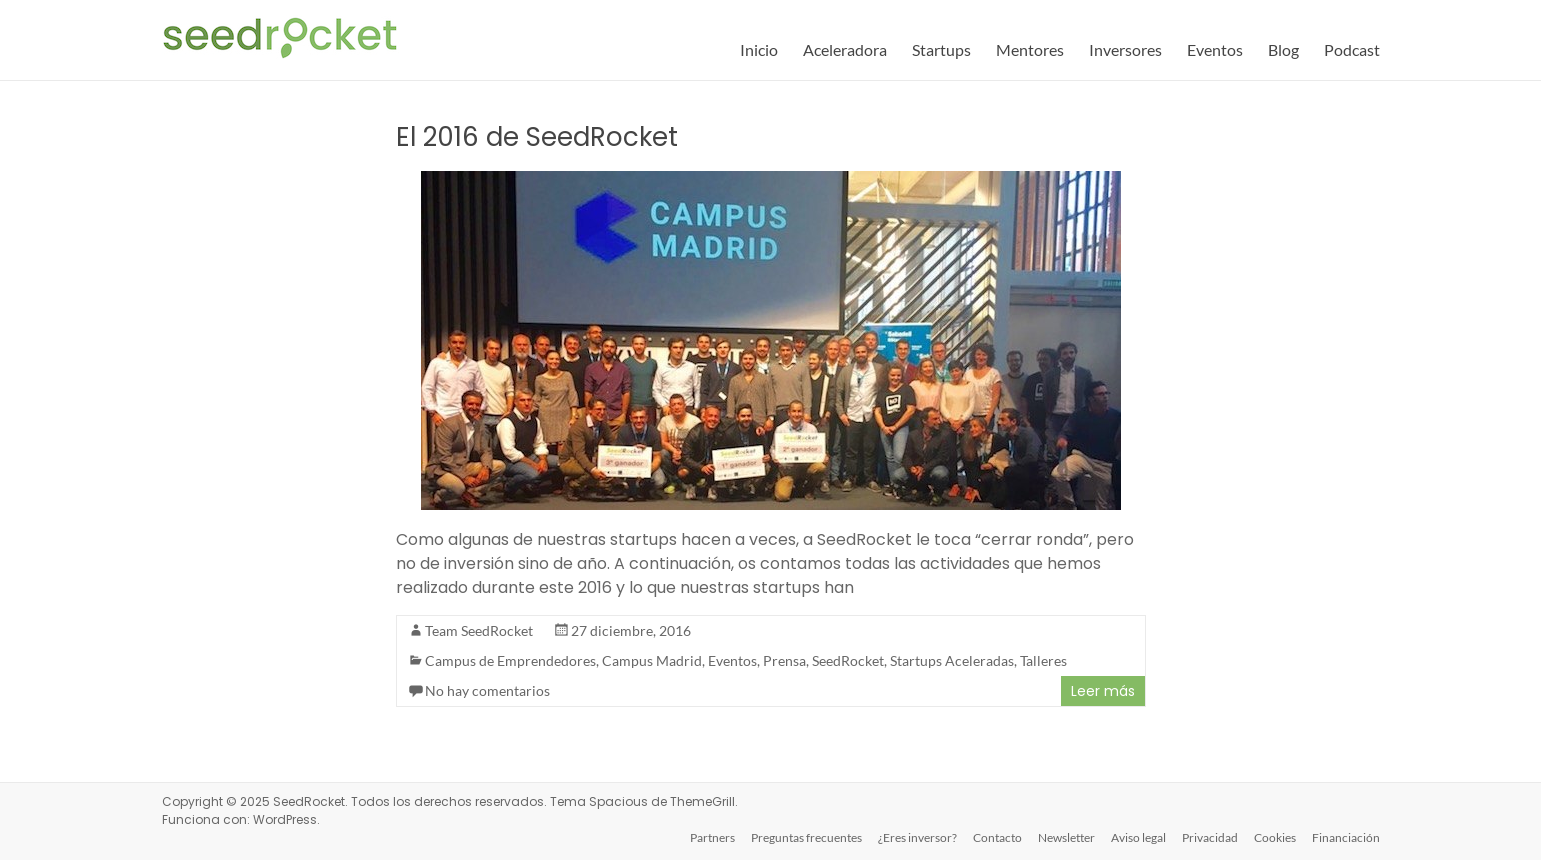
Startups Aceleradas (952, 660)
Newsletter (1066, 837)
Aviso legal (1138, 837)
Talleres (1043, 660)
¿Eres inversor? (917, 837)
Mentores (1030, 49)
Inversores (1125, 49)
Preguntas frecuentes (806, 837)
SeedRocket (848, 660)
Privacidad (1210, 837)
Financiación (1346, 837)
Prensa (784, 660)
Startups (941, 49)
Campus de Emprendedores (510, 660)
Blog (1283, 49)
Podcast (1352, 49)
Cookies (1275, 837)
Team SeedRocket (479, 630)
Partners (712, 837)
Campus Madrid (652, 660)
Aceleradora (845, 49)
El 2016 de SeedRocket (537, 137)
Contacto (997, 837)
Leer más (1103, 691)
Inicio (759, 49)
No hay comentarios (487, 690)
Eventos (1215, 49)
